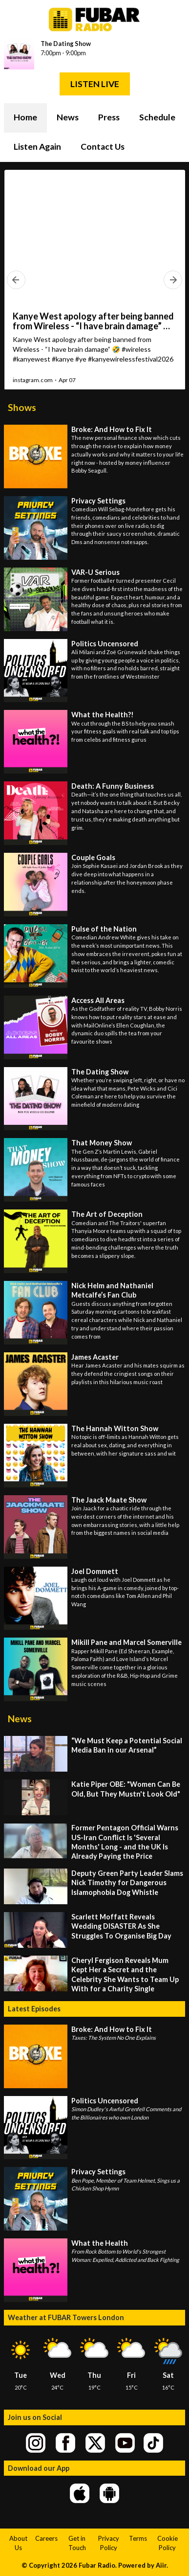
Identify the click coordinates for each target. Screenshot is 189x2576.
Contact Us (103, 146)
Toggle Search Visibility (170, 118)
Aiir (161, 2565)
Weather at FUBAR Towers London (66, 2317)
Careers (46, 2538)
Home (25, 117)
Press (109, 117)
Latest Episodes (34, 2009)
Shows (22, 407)
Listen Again (37, 146)
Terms (138, 2538)
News (68, 117)
